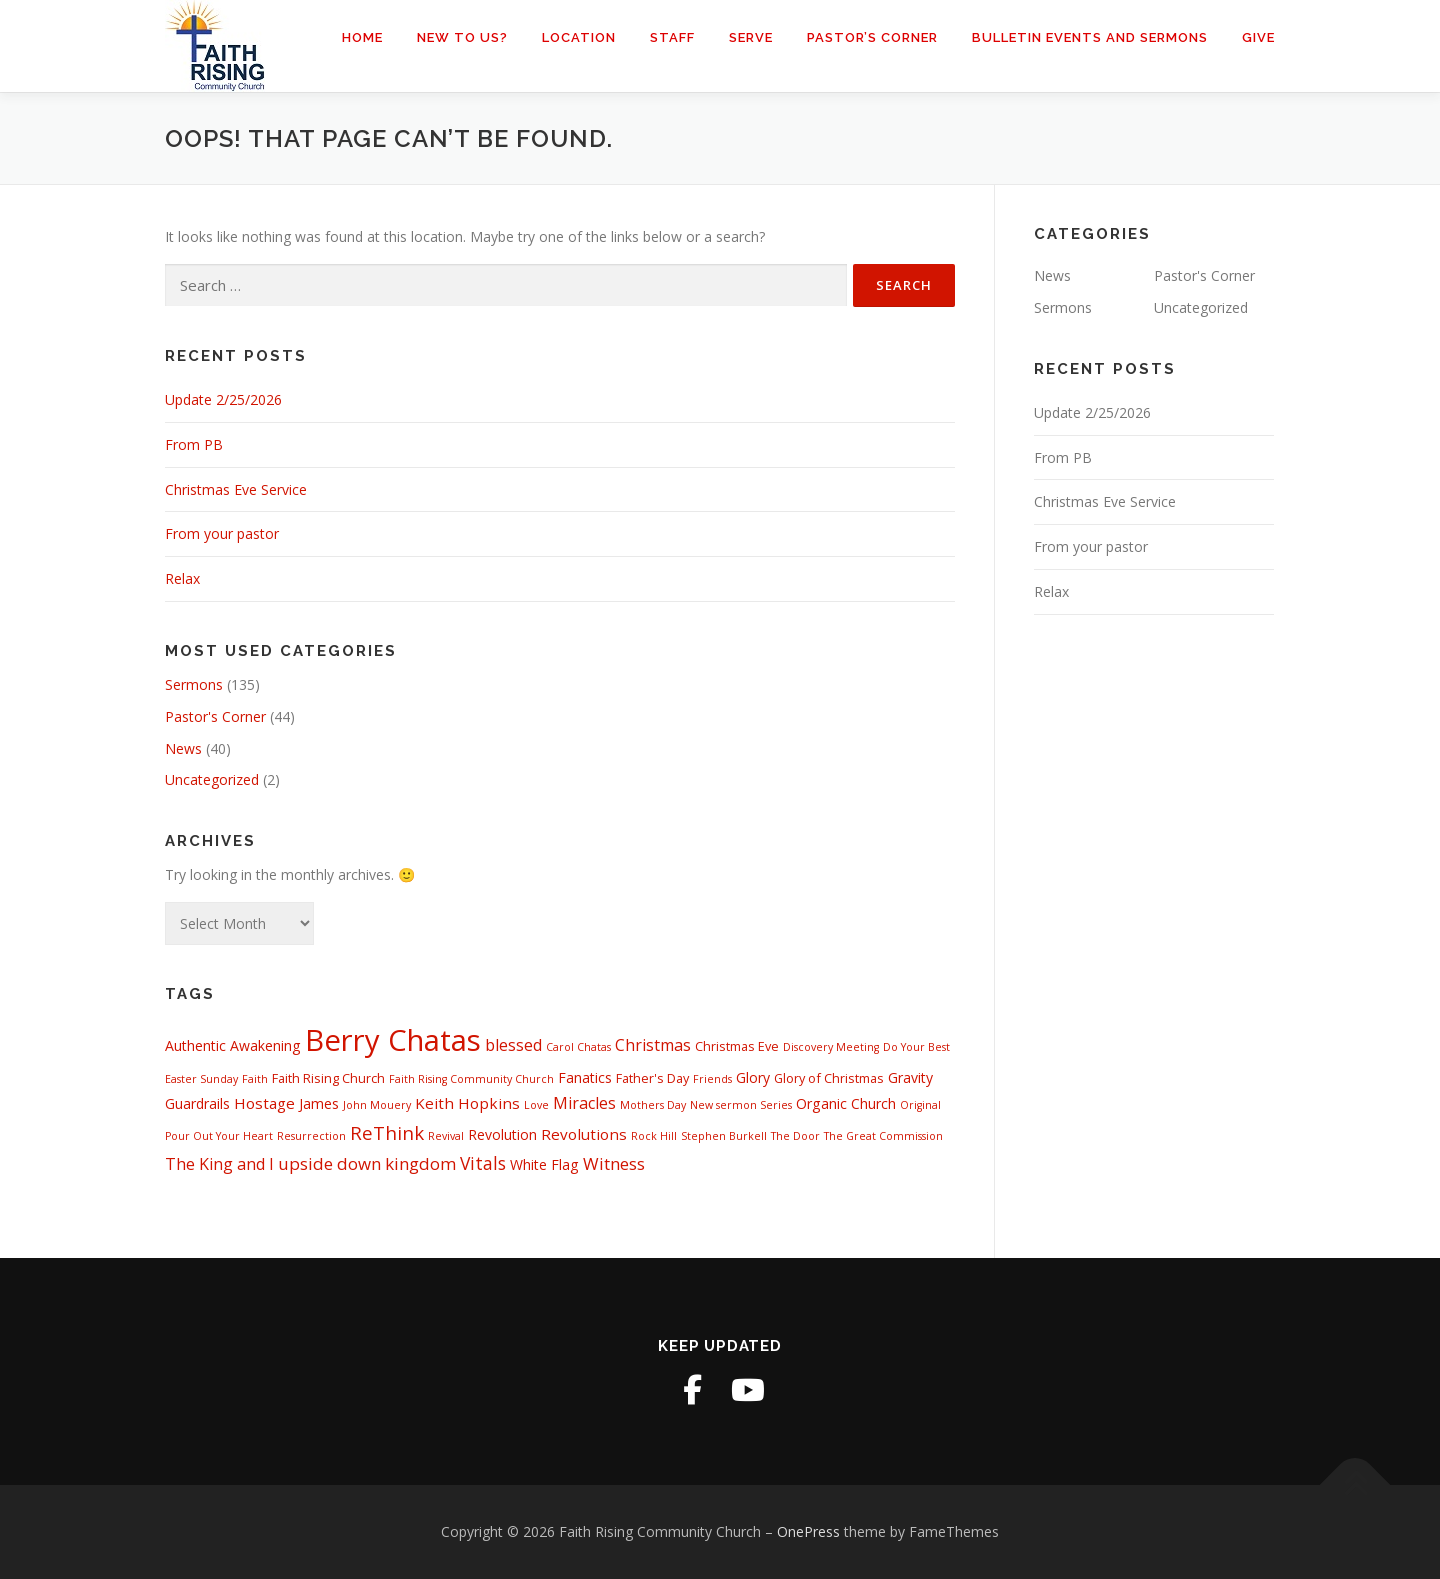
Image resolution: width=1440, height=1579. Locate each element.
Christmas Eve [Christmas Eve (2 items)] (737, 1046)
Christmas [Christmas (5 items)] (653, 1045)
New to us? (462, 37)
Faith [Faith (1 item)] (255, 1079)
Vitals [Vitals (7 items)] (483, 1163)
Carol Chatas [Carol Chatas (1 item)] (578, 1047)
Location (579, 37)
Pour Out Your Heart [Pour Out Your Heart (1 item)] (219, 1136)
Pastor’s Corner (872, 37)
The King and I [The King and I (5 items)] (219, 1164)
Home (362, 37)
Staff (672, 37)
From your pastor (222, 533)
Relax (182, 578)
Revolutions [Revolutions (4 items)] (584, 1134)
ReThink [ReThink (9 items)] (387, 1132)
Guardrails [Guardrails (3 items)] (197, 1103)
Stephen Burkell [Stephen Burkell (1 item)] (724, 1136)
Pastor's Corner (215, 716)
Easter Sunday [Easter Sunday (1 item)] (201, 1079)
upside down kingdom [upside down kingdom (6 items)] (367, 1163)
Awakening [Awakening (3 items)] (265, 1045)
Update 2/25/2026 (223, 399)
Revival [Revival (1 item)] (446, 1136)
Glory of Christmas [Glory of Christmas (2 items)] (829, 1078)
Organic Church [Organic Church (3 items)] (846, 1103)
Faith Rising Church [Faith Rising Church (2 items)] (328, 1078)
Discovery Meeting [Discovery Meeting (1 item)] (831, 1047)
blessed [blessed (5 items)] (513, 1045)
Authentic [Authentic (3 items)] (195, 1045)
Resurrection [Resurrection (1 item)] (311, 1136)
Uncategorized (212, 779)
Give (1258, 37)
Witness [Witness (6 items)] (614, 1163)
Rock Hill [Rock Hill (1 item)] (654, 1136)
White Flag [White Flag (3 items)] (544, 1164)
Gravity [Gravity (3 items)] (910, 1077)
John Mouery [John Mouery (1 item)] (377, 1105)
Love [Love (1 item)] (536, 1105)
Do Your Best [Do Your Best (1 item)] (916, 1047)
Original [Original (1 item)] (920, 1105)
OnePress (808, 1531)
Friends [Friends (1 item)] (712, 1079)
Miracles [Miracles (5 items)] (584, 1103)
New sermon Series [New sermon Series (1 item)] (741, 1105)
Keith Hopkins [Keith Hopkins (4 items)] (467, 1103)
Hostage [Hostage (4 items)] (264, 1103)
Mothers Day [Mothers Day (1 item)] (653, 1105)
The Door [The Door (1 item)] (795, 1136)
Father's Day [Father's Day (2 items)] (652, 1078)
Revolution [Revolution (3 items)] (502, 1134)
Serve (751, 37)
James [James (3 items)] (319, 1103)
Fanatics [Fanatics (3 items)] (585, 1077)
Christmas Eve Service (236, 489)
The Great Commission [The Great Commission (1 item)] (883, 1136)
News (183, 748)
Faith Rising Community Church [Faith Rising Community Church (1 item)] (471, 1079)
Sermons (194, 684)
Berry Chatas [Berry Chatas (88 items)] (393, 1040)
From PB (194, 444)
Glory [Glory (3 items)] (753, 1077)
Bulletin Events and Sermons (1090, 37)
